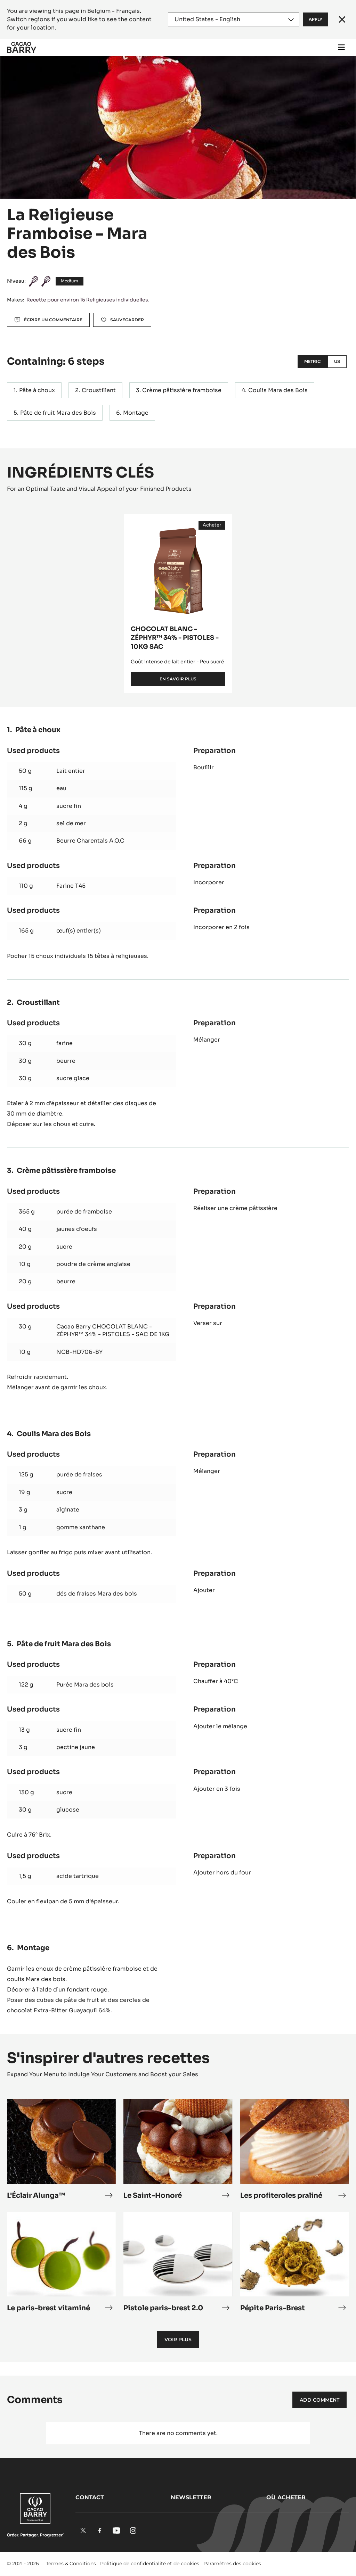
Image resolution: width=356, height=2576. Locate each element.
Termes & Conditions (71, 2563)
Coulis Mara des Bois (278, 390)
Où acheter (286, 2497)
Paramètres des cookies (232, 2563)
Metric (312, 361)
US (337, 361)
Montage (135, 412)
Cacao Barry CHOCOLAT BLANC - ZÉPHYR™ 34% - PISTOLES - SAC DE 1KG (112, 1330)
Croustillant (99, 390)
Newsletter (191, 2497)
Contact (89, 2497)
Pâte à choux (37, 390)
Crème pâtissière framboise (181, 390)
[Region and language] (233, 19)
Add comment (319, 2400)
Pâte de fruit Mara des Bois (58, 412)
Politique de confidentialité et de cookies (149, 2563)
